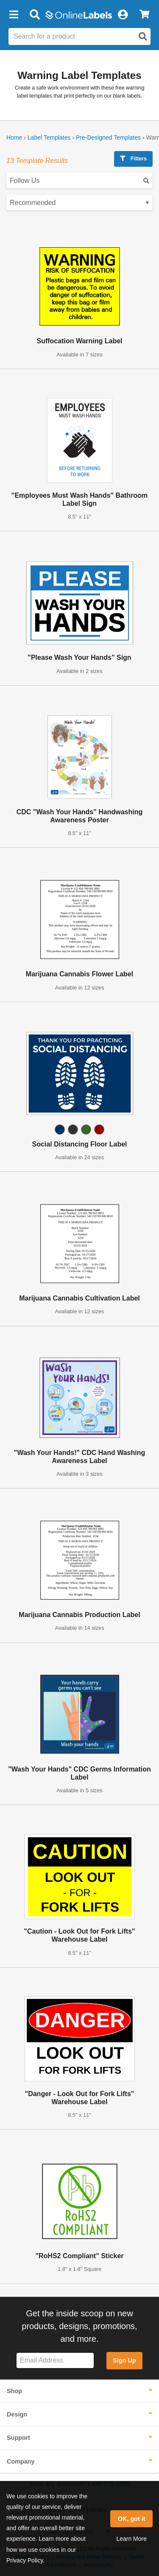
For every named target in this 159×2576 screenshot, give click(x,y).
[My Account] (122, 15)
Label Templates (49, 137)
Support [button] (18, 2437)
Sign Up (124, 2360)
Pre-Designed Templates (108, 137)
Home (14, 137)
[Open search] (143, 36)
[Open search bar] (34, 15)
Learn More (131, 2538)
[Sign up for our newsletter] (55, 2361)
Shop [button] (14, 2391)
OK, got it (131, 2518)
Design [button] (17, 2414)
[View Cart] (144, 14)
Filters (133, 158)
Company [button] (21, 2461)
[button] (13, 15)
